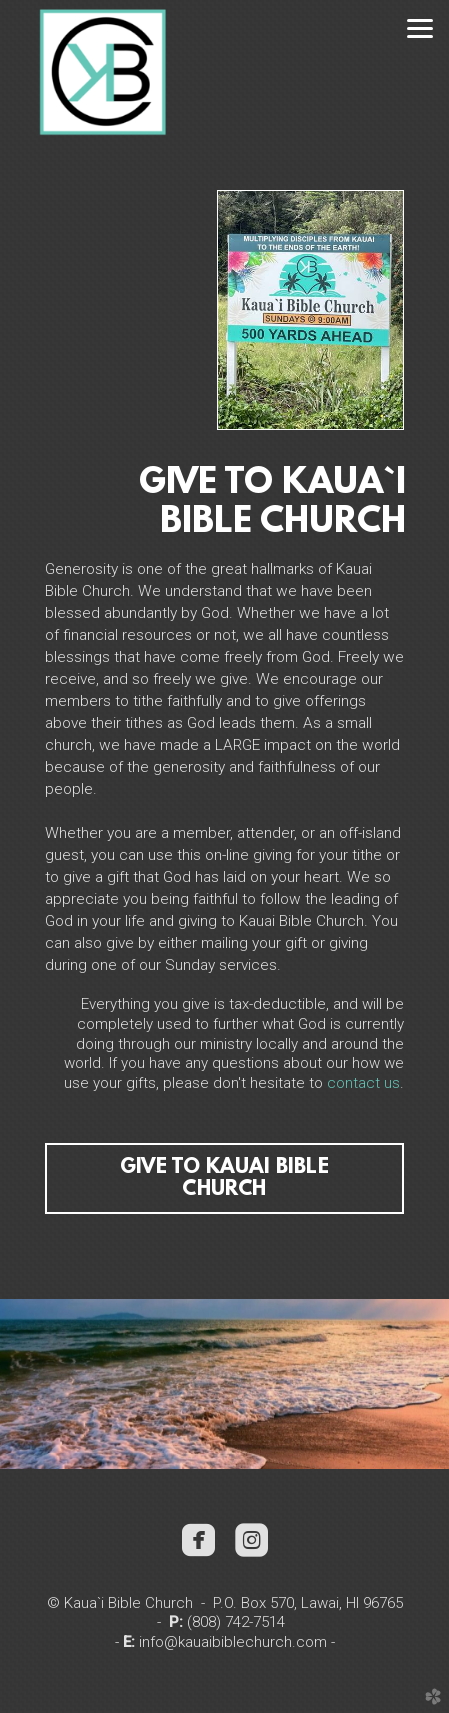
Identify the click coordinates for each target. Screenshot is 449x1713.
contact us (363, 1083)
